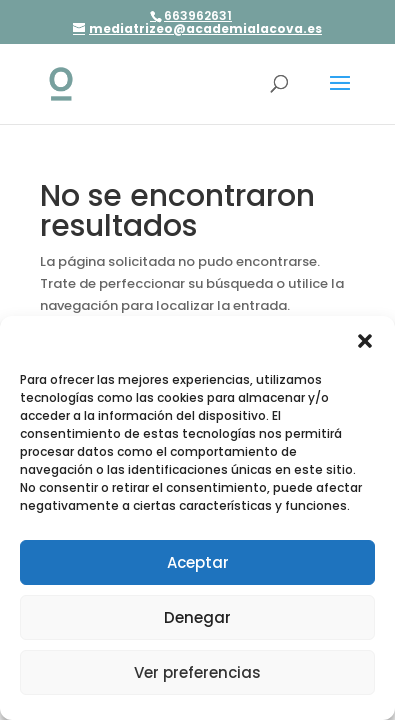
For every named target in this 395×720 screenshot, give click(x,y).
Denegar (197, 617)
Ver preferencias (197, 672)
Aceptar (198, 562)
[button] (365, 341)
